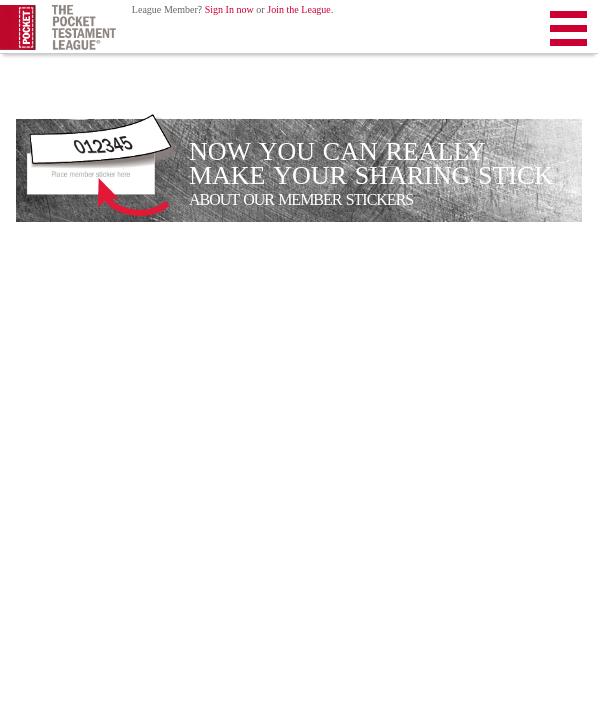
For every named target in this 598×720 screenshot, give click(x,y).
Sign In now (229, 10)
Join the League (299, 10)
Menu (568, 32)
